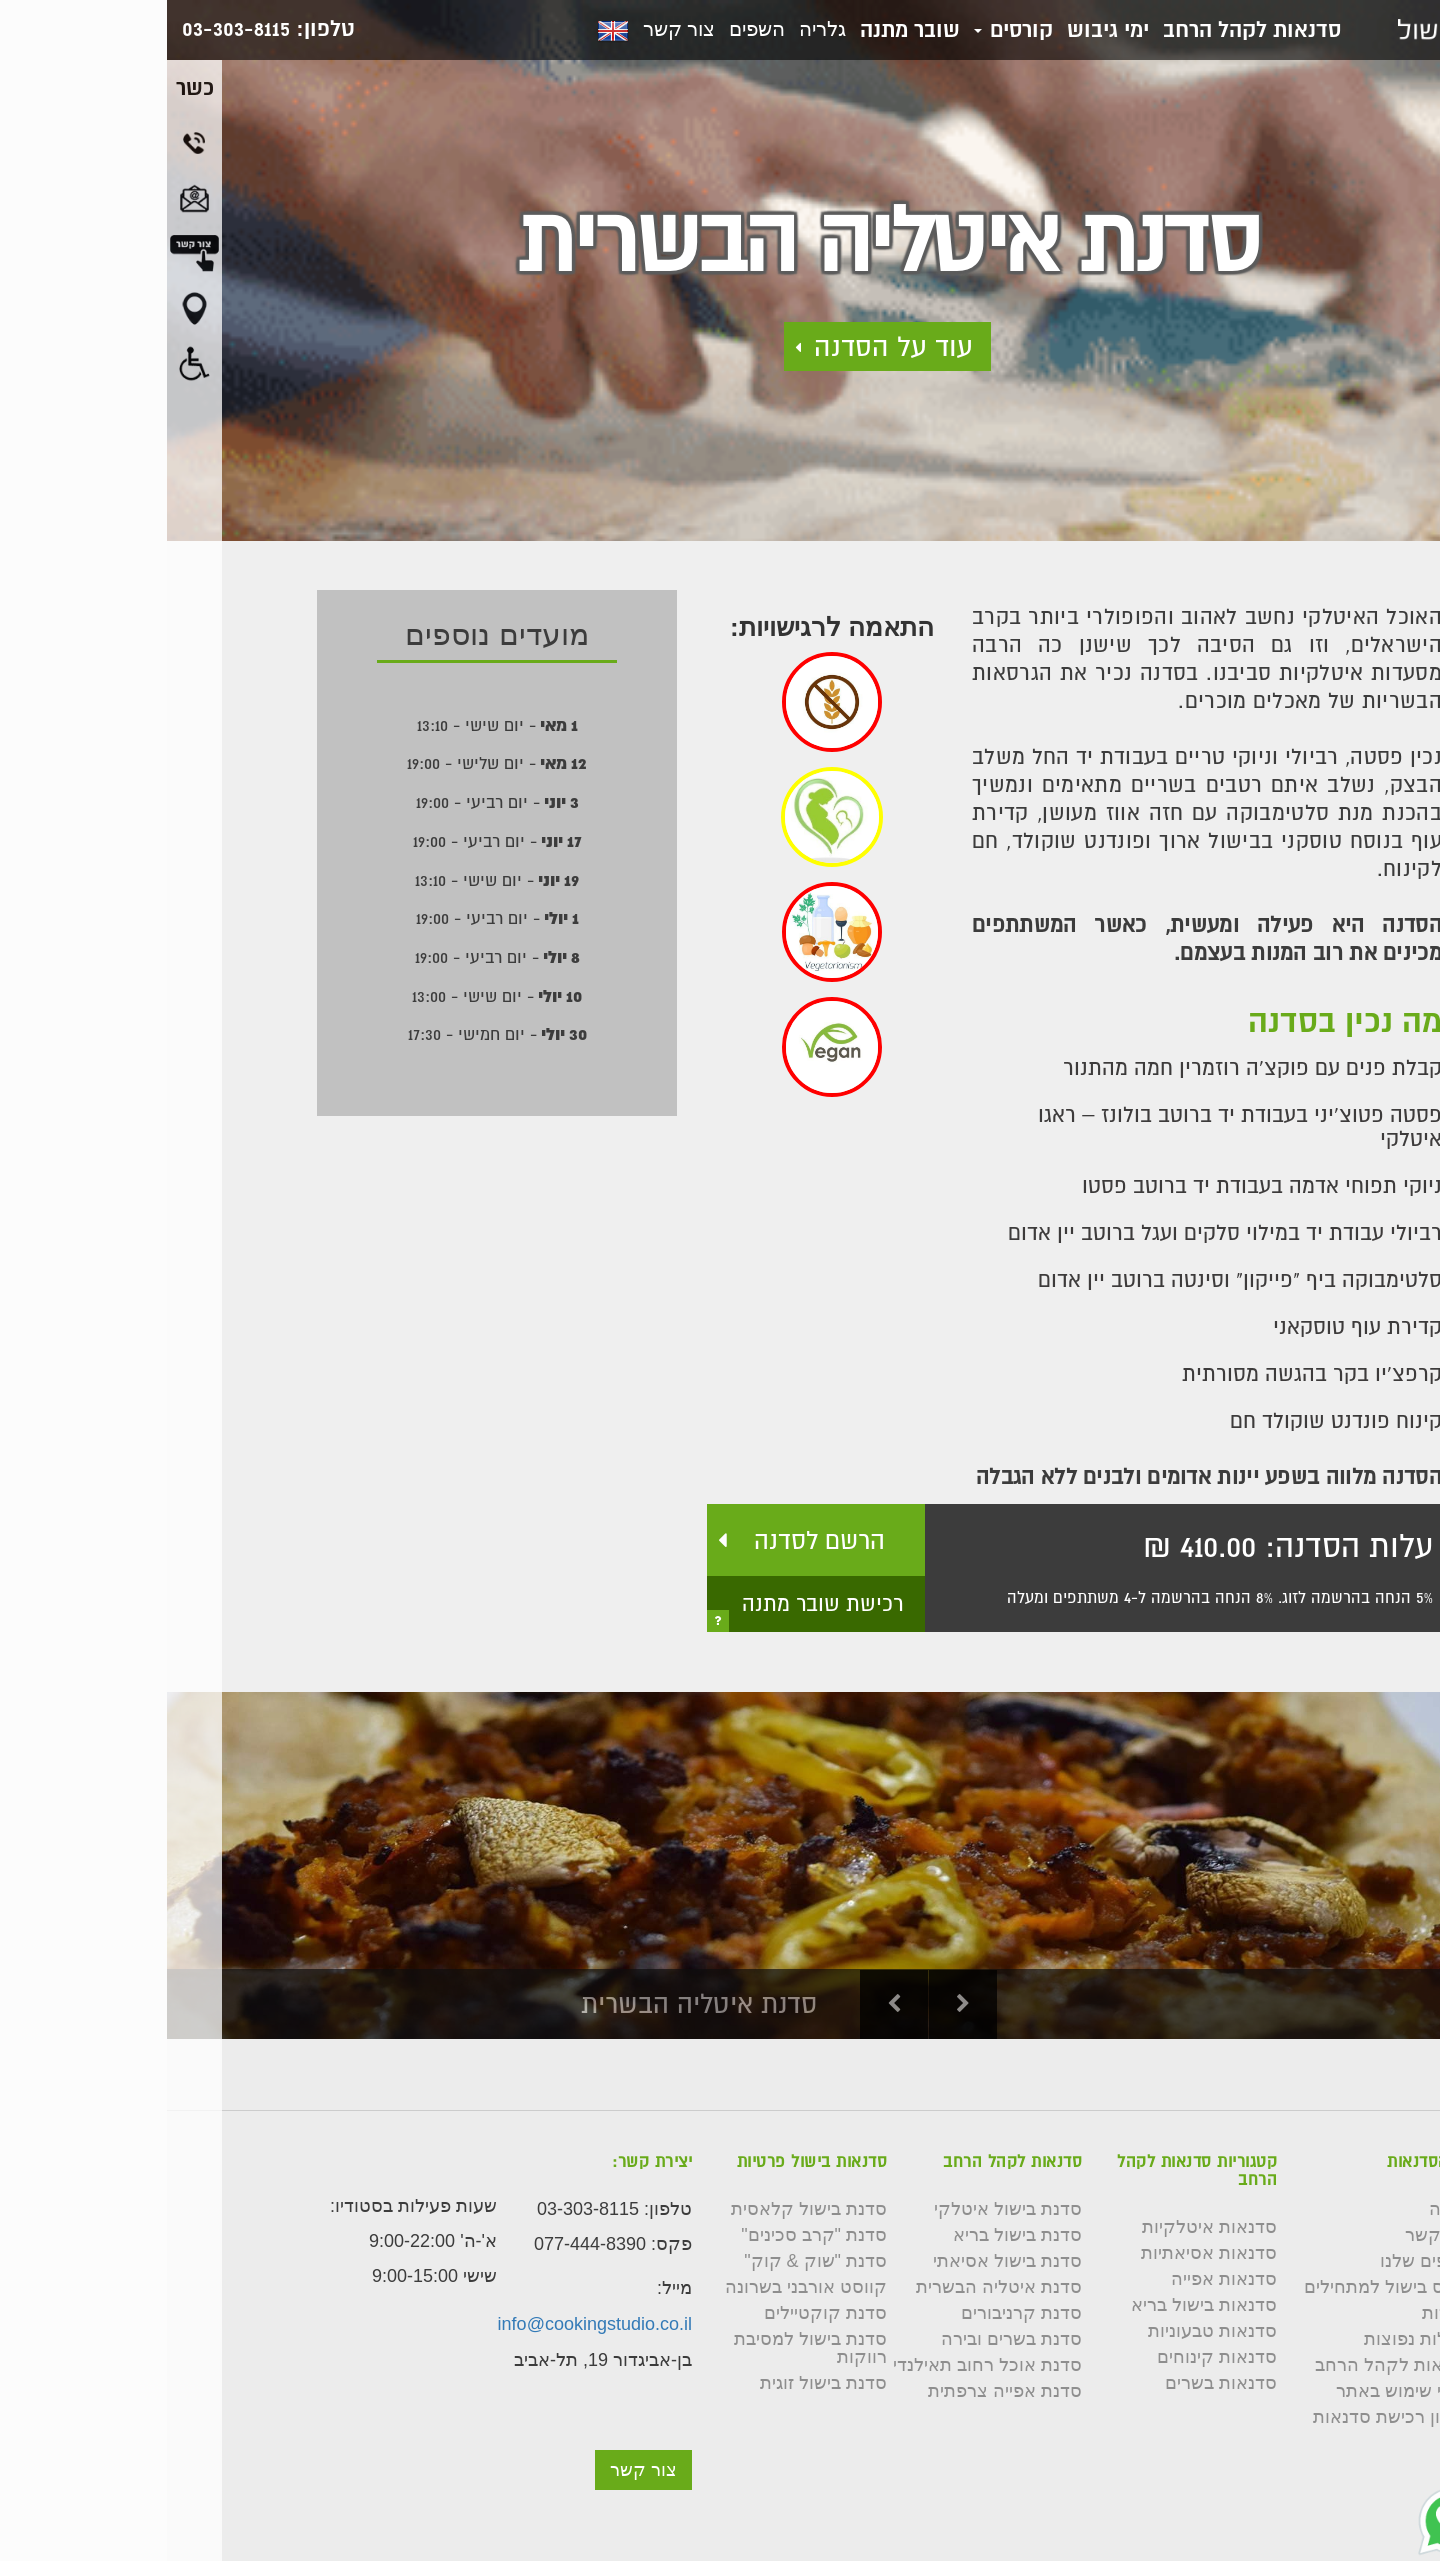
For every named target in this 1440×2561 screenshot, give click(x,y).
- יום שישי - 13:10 (330, 725)
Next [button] (797, 2004)
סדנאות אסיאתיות (1042, 2253)
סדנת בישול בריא (850, 2235)
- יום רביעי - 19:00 (330, 802)
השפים (590, 29)
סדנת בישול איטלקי (841, 2209)
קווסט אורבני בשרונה (639, 2287)
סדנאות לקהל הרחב (1085, 29)
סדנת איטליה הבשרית (832, 2287)
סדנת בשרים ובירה (844, 2339)
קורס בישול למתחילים (1221, 2287)
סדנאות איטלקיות (1042, 2227)
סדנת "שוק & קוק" (648, 2261)
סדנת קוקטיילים (658, 2313)
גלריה (655, 29)
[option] (720, 1865)
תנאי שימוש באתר (1237, 2391)
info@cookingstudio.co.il (428, 2324)
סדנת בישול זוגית (656, 2383)
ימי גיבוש (941, 29)
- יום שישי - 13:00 (330, 996)
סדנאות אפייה (1057, 2279)
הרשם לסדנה (652, 1540)
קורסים (846, 29)
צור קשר (512, 29)
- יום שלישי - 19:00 (330, 763)
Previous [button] (728, 2004)
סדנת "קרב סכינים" (647, 2235)
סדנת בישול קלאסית (642, 2209)
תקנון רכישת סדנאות (1225, 2417)
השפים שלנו (1259, 2261)
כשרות (1280, 2313)
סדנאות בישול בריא (1037, 2305)
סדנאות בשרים (1054, 2383)
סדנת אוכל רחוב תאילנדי (820, 2365)
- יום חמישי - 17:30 (330, 1034)
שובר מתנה (743, 29)
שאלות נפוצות (1251, 2339)
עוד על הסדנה (726, 346)
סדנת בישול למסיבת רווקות (643, 2348)
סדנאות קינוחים (1050, 2357)
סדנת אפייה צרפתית (838, 2391)
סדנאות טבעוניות (1045, 2331)
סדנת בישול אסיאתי (840, 2261)
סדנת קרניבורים (854, 2313)
